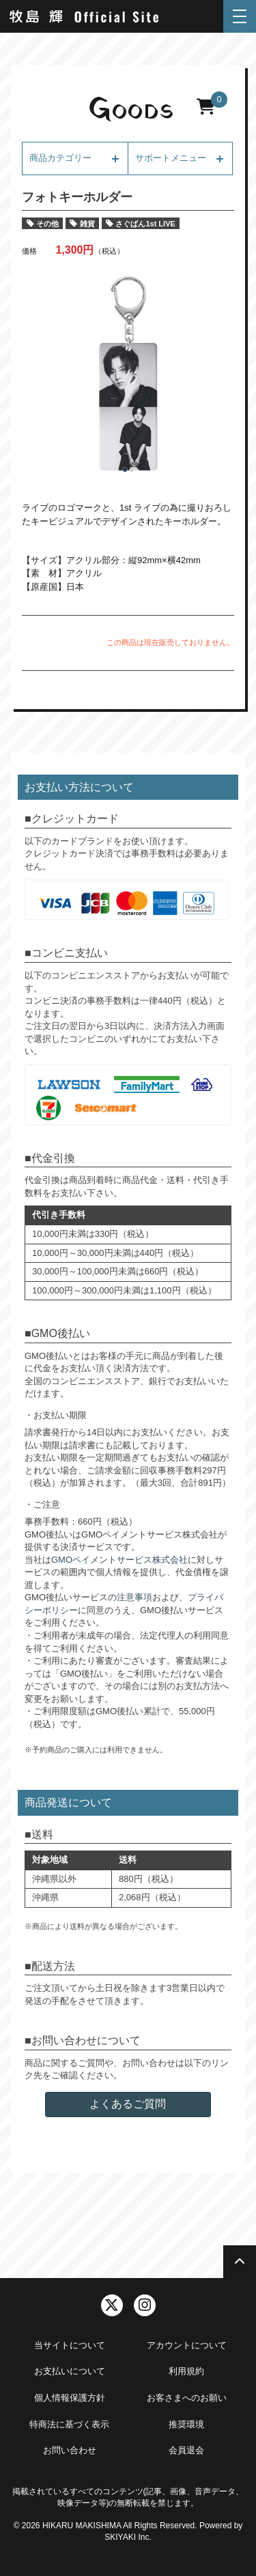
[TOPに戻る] (239, 2261)
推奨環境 (186, 2424)
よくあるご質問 (127, 2104)
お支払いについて (69, 2371)
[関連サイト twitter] (112, 2305)
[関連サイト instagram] (145, 2305)
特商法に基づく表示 (69, 2424)
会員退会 (186, 2450)
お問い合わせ (69, 2450)
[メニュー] (239, 16)
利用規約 (186, 2371)
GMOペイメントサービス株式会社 (119, 1560)
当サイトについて (69, 2345)
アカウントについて (187, 2345)
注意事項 (134, 1597)
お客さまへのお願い (187, 2398)
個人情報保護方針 (69, 2398)
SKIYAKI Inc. (127, 2537)
